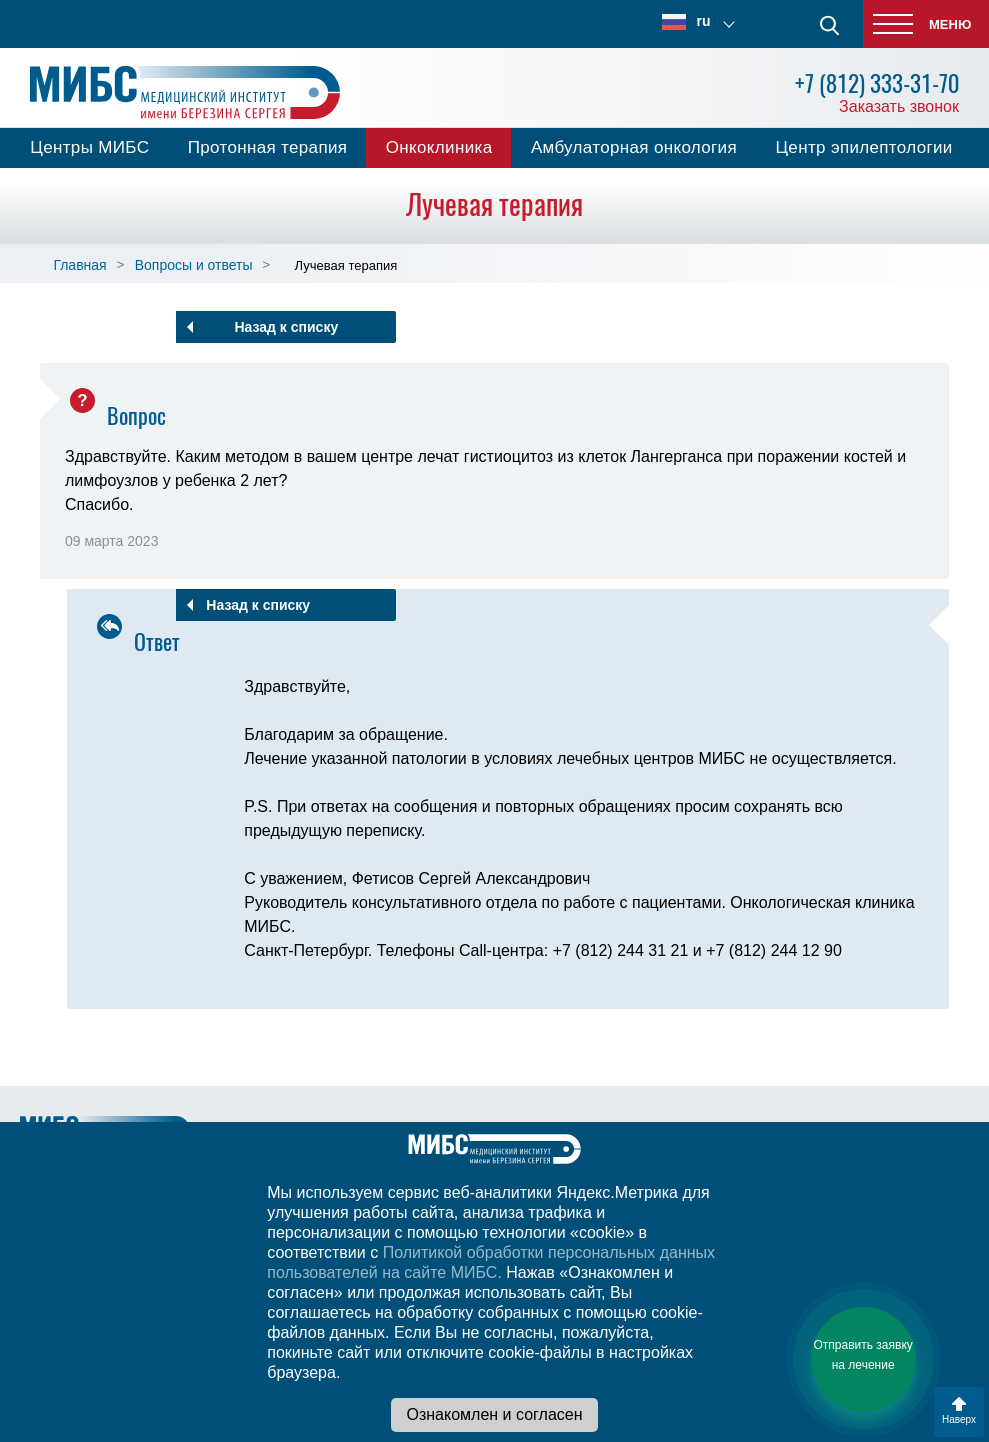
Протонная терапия (268, 147)
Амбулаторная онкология (634, 147)
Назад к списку (286, 327)
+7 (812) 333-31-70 (877, 83)
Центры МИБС (89, 147)
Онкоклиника (439, 147)
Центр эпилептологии (863, 147)
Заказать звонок (899, 106)
